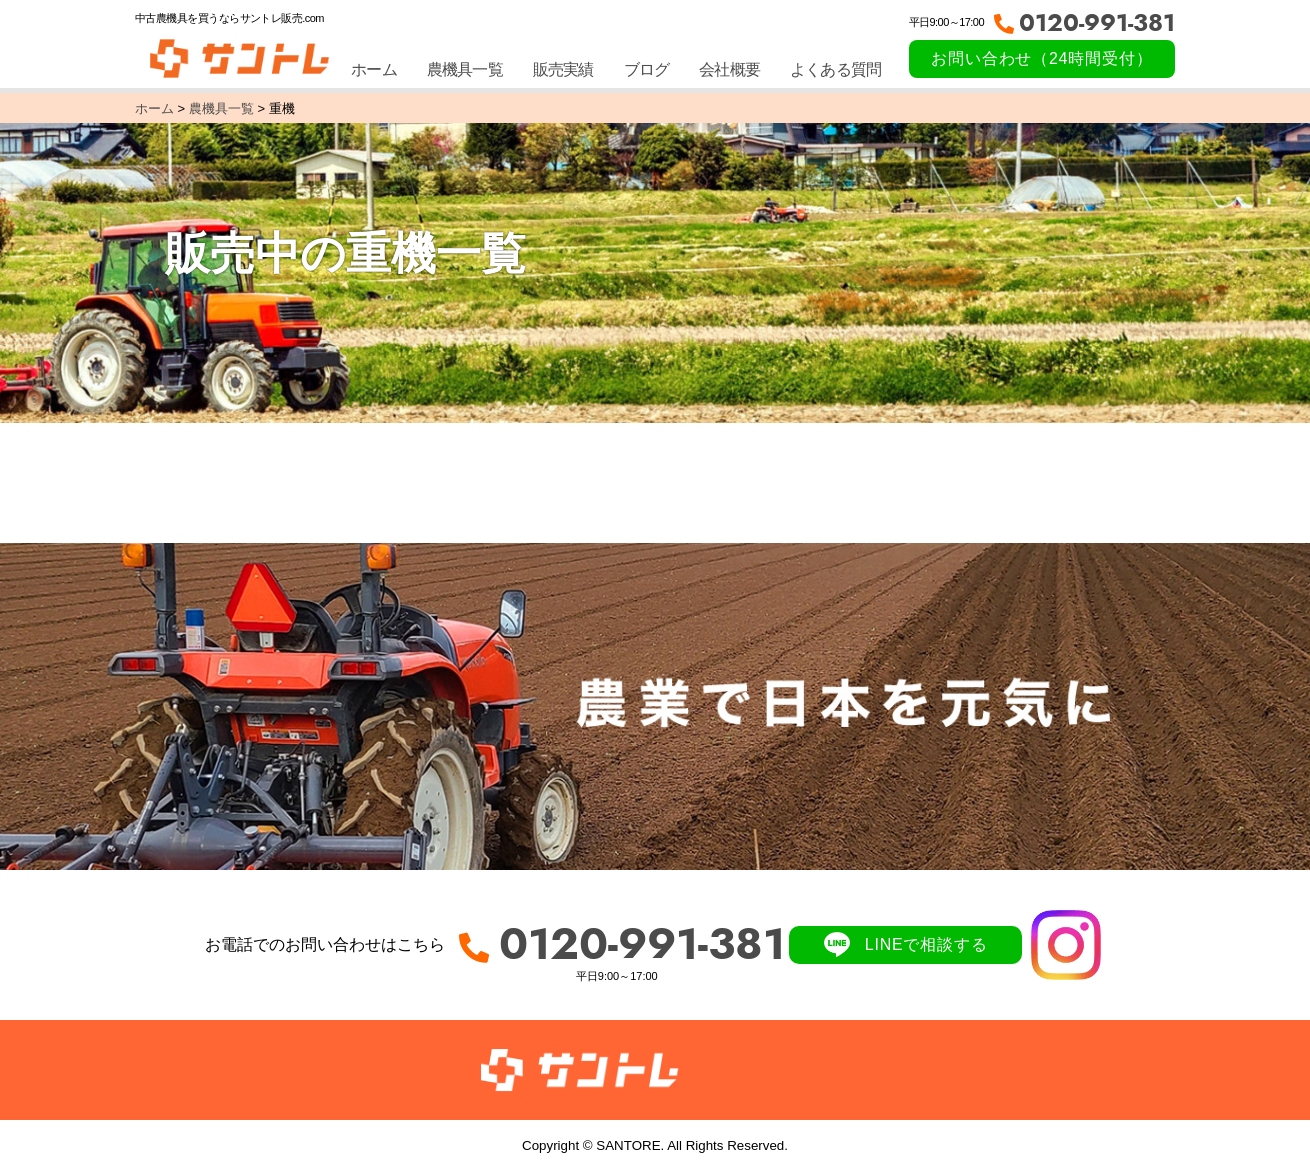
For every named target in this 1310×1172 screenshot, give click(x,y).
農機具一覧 (465, 69)
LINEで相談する (926, 944)
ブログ (647, 69)
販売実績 (563, 69)
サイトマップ (1099, 1069)
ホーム (374, 69)
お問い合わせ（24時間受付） (1041, 58)
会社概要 (729, 69)
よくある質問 (835, 69)
